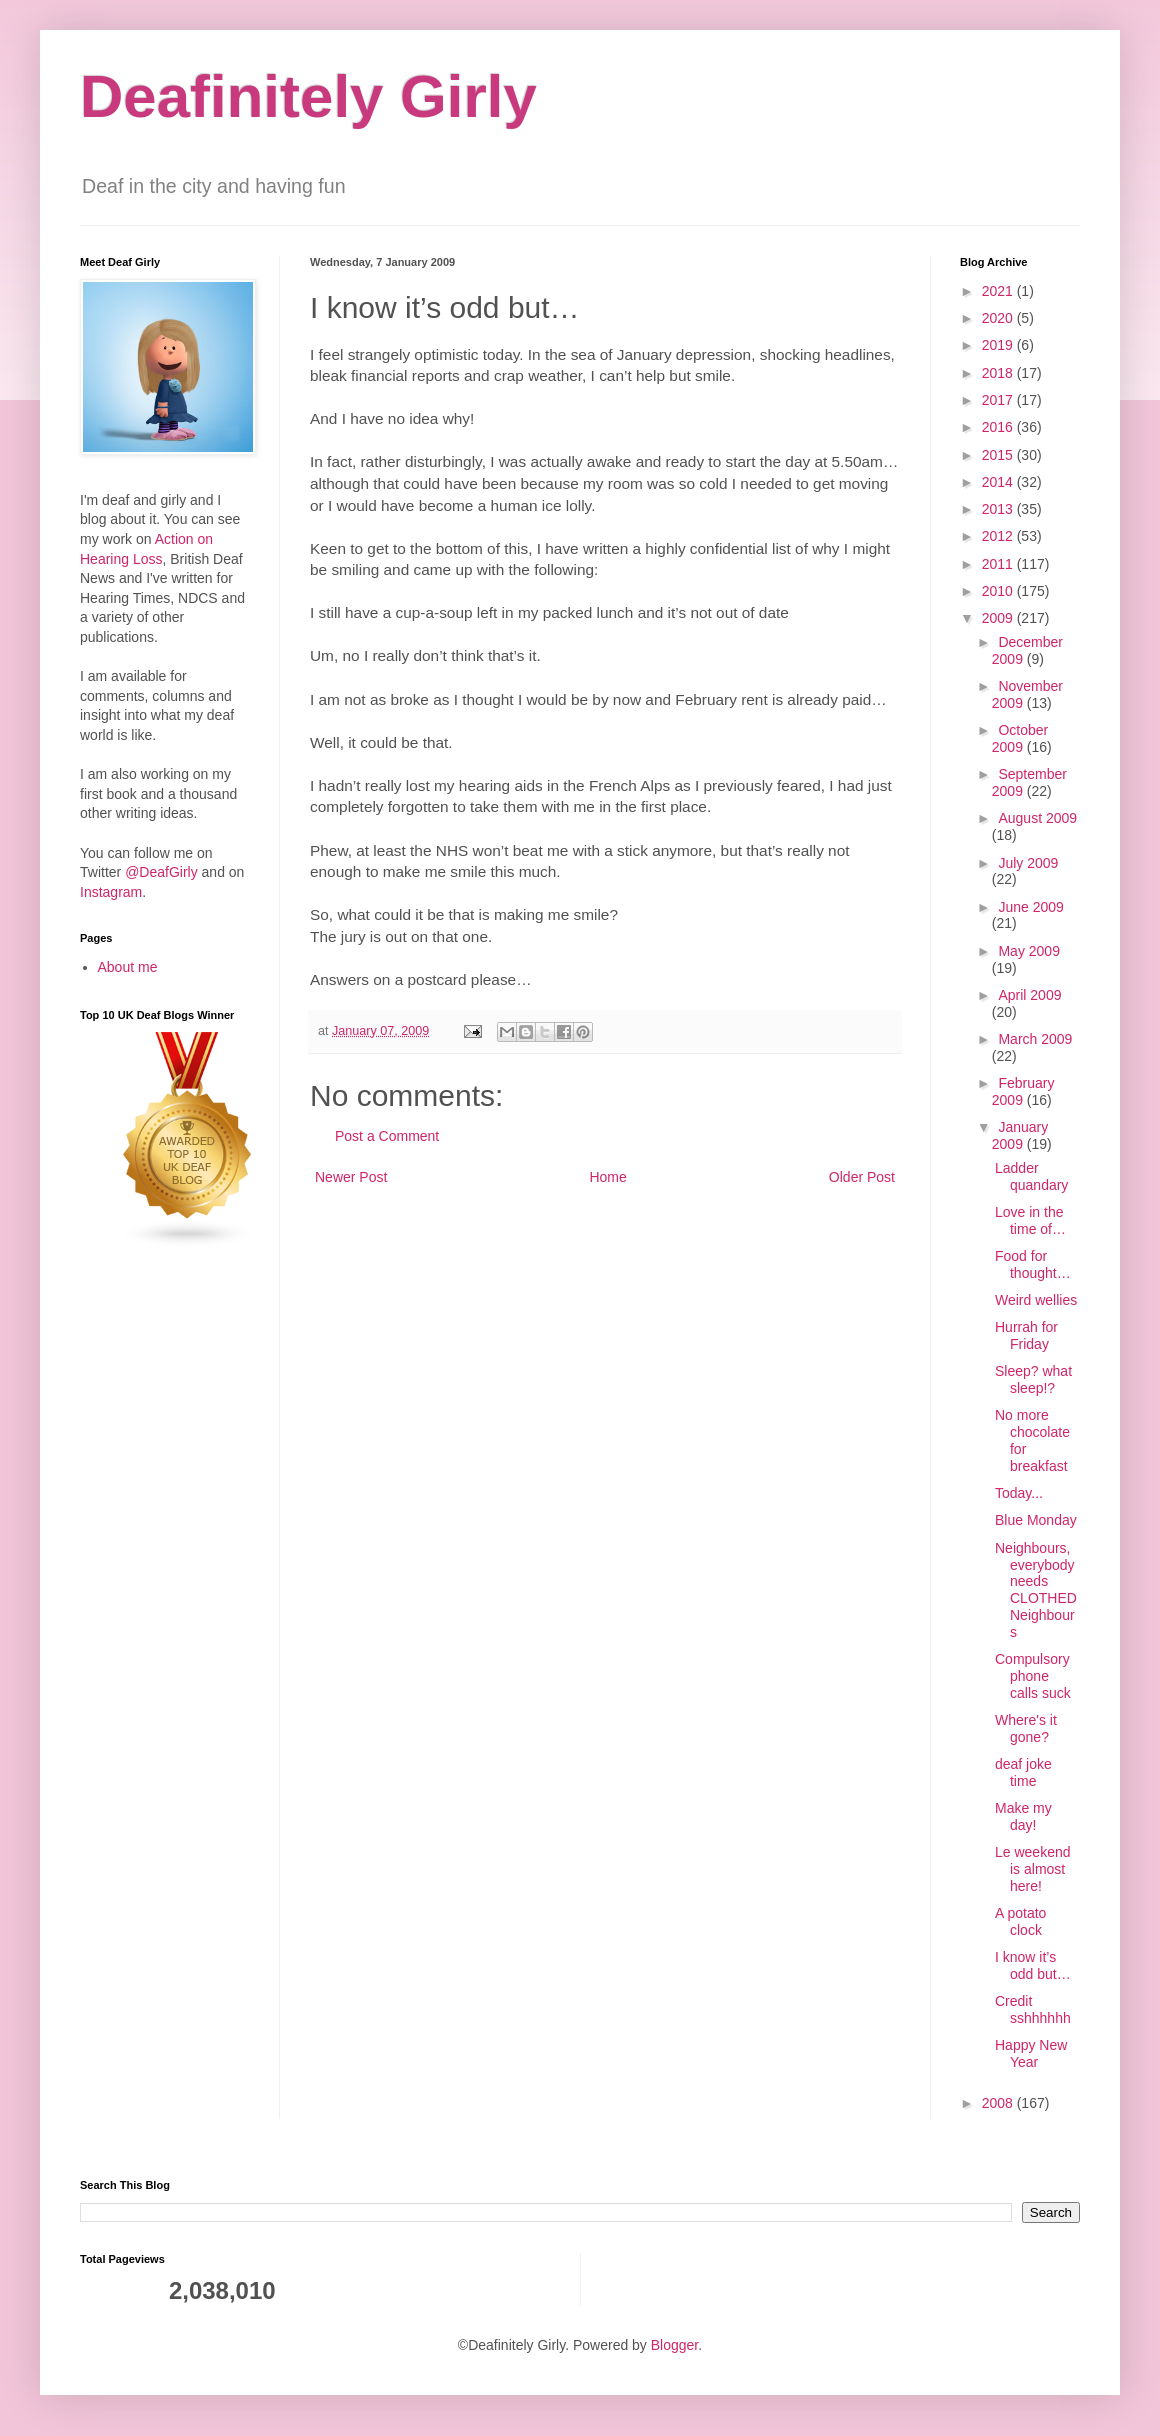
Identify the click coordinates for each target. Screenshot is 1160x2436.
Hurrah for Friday (1026, 1335)
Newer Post (351, 1177)
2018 (999, 373)
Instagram (111, 892)
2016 (999, 427)
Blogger (674, 2345)
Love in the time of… (1030, 1220)
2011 (999, 564)
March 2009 (1035, 1039)
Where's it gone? (1026, 1728)
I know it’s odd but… (1033, 1965)
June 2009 (1030, 907)
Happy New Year (1031, 2053)
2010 (999, 591)
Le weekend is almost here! (1033, 1869)
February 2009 (1023, 1091)
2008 (999, 2103)
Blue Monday (1036, 1520)
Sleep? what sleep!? (1033, 1379)
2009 (999, 618)
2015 (999, 455)
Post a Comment (387, 1136)
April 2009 (1029, 995)
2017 (999, 400)
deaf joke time (1023, 1772)
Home (607, 1177)
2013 (999, 509)
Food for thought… (1033, 1264)
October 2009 (1020, 738)
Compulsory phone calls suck (1033, 1676)
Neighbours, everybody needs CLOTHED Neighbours (1036, 1590)
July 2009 (1028, 863)
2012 (999, 536)
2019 (999, 345)
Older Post (862, 1177)
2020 (999, 318)
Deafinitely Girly (308, 96)
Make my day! (1023, 1816)
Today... (1019, 1493)
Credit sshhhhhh (1033, 2009)
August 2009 (1037, 818)
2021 (999, 291)
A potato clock (1020, 1921)
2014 (999, 482)
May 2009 (1028, 951)
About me (128, 967)
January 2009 (1020, 1135)
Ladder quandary (1031, 1176)
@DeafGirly (161, 872)
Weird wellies (1036, 1300)
